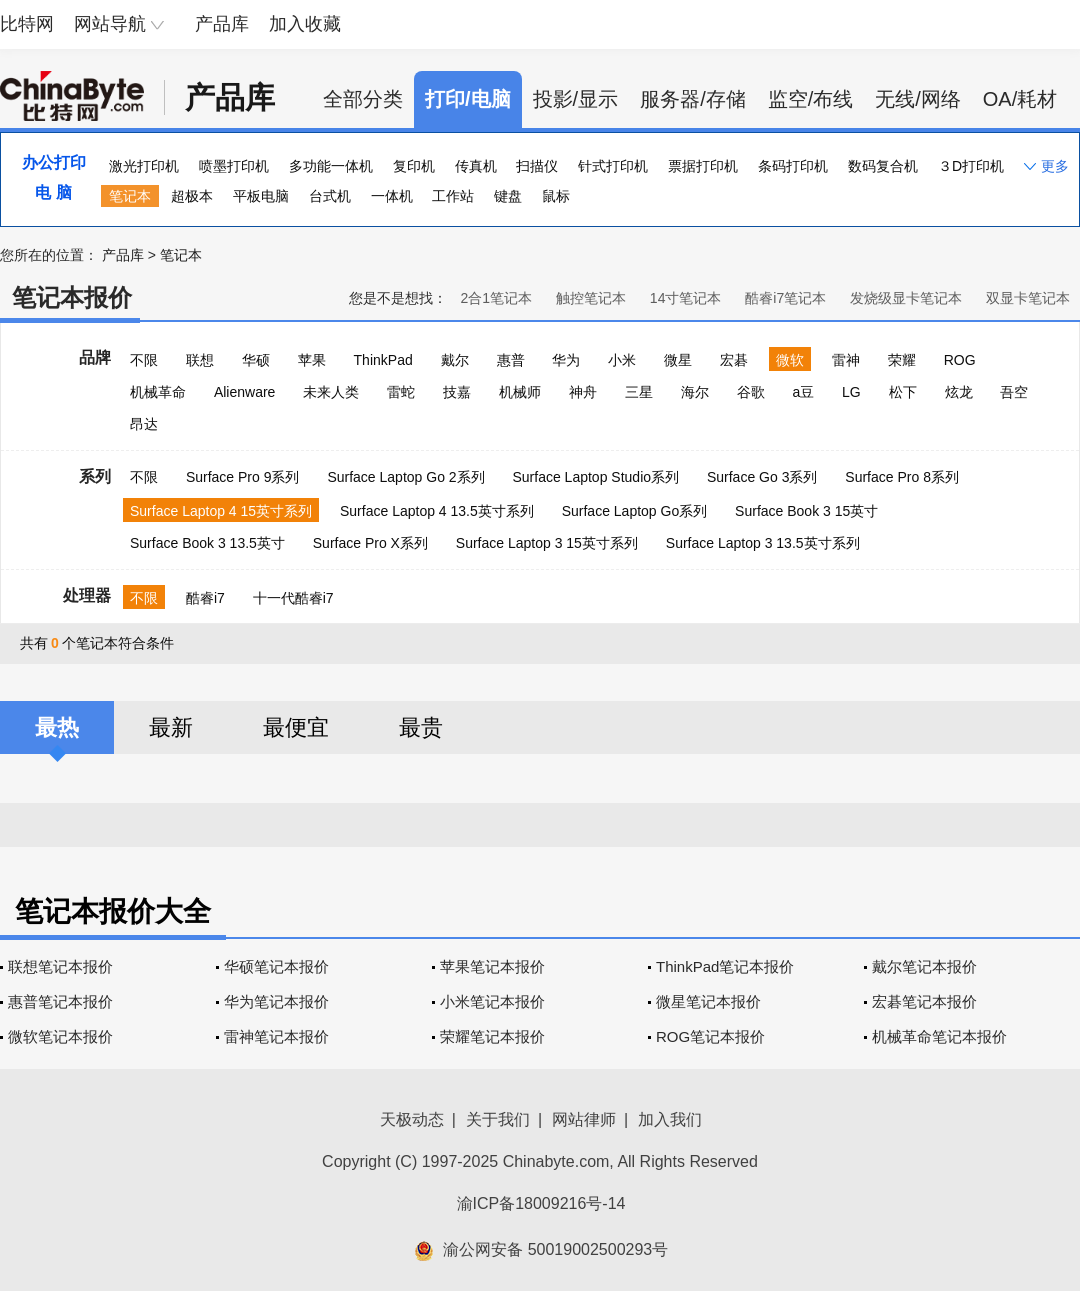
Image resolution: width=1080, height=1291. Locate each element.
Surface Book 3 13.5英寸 (207, 543)
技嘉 (457, 392)
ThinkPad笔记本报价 (725, 966)
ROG (960, 360)
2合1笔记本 (496, 298)
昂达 (144, 424)
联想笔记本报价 (60, 966)
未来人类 (331, 392)
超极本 (192, 196)
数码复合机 (883, 166)
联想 (200, 360)
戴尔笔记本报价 (924, 966)
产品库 (222, 24)
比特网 (27, 24)
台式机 (330, 196)
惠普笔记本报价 (60, 1001)
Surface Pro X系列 (370, 543)
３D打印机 (971, 166)
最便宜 (296, 727)
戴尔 (455, 360)
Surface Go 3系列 (762, 477)
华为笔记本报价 (276, 1001)
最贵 (421, 727)
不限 (144, 360)
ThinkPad (383, 360)
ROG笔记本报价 (710, 1036)
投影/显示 (576, 99)
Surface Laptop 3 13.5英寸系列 (763, 543)
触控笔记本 (591, 298)
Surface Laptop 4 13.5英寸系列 (437, 511)
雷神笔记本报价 (276, 1036)
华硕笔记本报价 (276, 966)
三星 (639, 392)
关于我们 (498, 1119)
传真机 (476, 166)
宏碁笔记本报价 (924, 1001)
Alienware (244, 392)
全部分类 (363, 99)
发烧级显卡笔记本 (906, 298)
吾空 (1014, 392)
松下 (903, 392)
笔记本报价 (72, 297)
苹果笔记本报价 (492, 966)
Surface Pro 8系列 (902, 477)
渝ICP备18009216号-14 (541, 1203)
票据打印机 (703, 166)
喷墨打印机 (234, 166)
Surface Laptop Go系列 (635, 511)
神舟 (583, 392)
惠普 (511, 360)
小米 (622, 360)
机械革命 (158, 392)
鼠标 (556, 196)
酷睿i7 (205, 598)
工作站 (453, 196)
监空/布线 (811, 99)
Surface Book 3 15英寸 (806, 511)
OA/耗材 (1020, 99)
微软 (790, 360)
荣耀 (902, 360)
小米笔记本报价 (492, 1001)
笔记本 (130, 196)
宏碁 (734, 360)
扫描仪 (537, 166)
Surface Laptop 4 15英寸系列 (221, 511)
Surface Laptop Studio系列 (595, 477)
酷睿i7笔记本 (785, 298)
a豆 (803, 392)
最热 (57, 727)
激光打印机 (144, 166)
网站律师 (584, 1119)
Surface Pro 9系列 (243, 477)
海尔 (695, 392)
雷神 (846, 360)
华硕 (256, 360)
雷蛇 (401, 392)
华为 (566, 360)
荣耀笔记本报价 (492, 1036)
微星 (678, 360)
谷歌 (751, 392)
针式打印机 (613, 166)
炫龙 (959, 392)
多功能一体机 (331, 166)
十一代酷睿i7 (293, 598)
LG (851, 392)
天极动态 (412, 1119)
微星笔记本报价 (708, 1001)
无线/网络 (918, 99)
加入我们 (670, 1119)
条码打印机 (793, 166)
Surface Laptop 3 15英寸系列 (547, 543)
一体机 (392, 196)
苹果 (312, 360)
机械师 (520, 392)
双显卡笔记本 (1028, 298)
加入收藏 (305, 24)
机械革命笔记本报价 (939, 1036)
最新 (171, 727)
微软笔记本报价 (60, 1036)
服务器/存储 (693, 99)
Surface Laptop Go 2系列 (405, 477)
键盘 (508, 196)
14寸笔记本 (686, 298)
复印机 (414, 166)
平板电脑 (261, 196)
